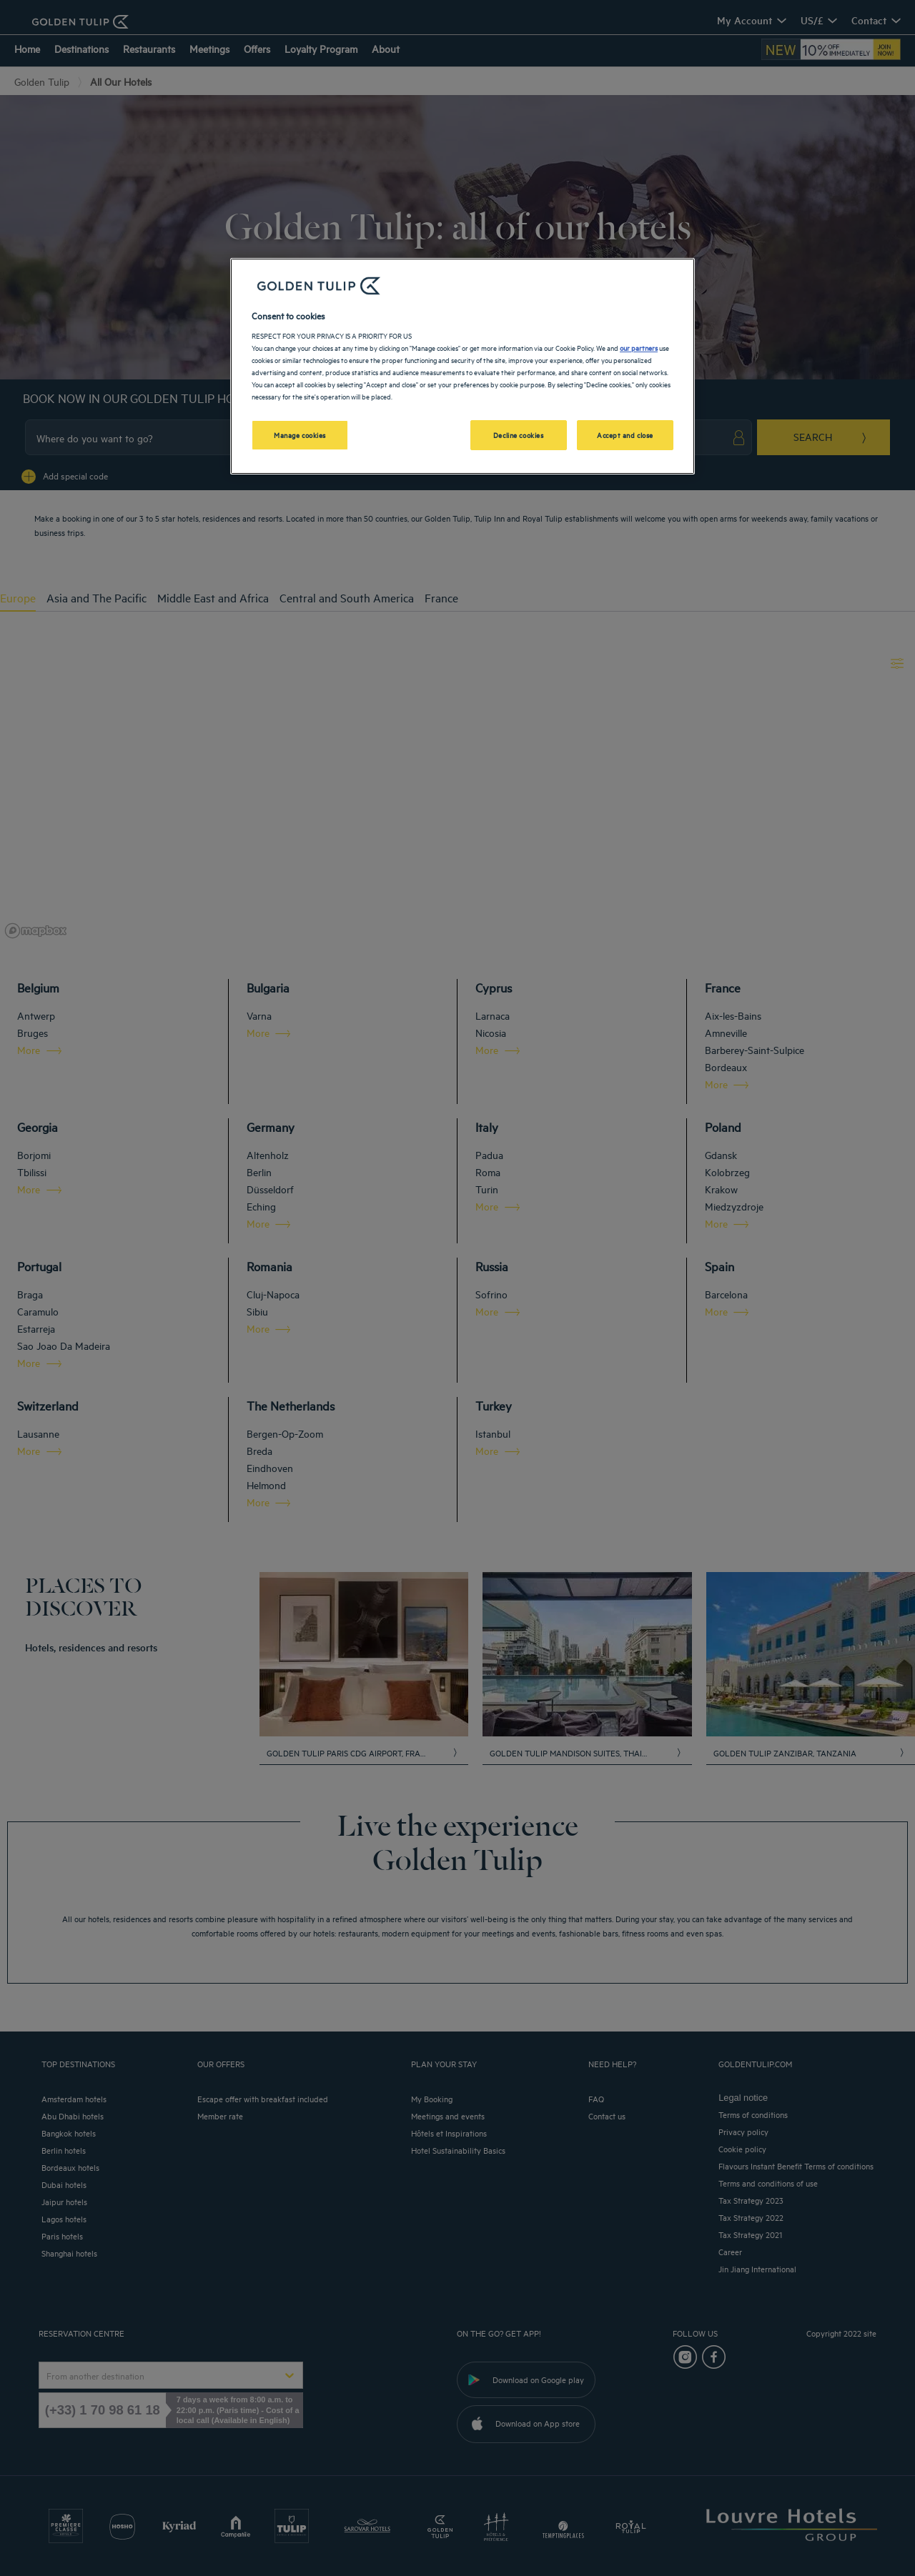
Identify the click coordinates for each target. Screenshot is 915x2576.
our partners (639, 347)
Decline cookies (518, 434)
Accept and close (625, 434)
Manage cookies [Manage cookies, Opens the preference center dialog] (300, 434)
